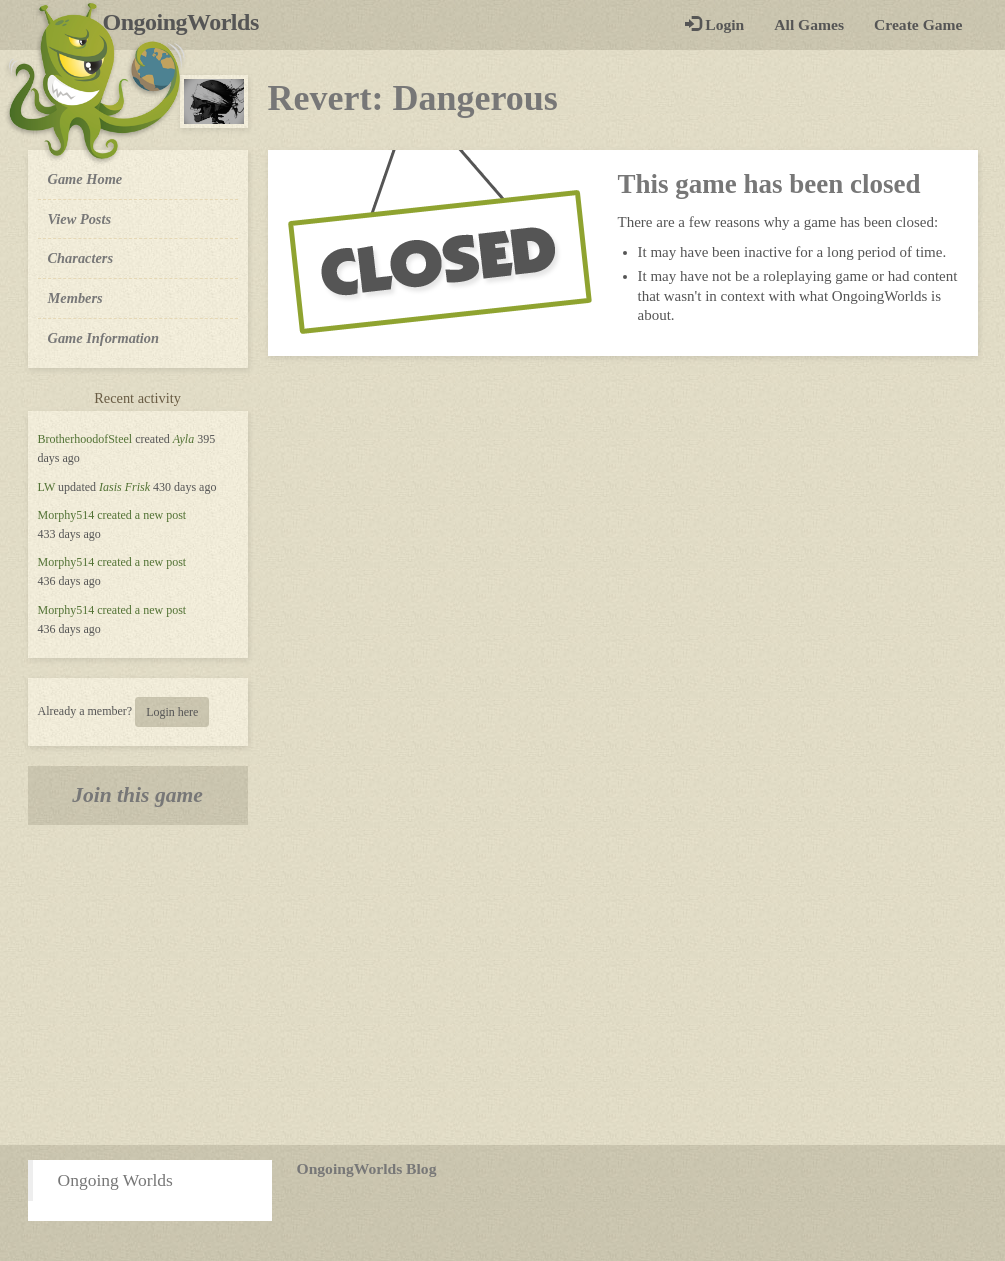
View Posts (80, 219)
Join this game (137, 795)
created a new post (141, 515)
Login (714, 24)
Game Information (104, 338)
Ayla (183, 439)
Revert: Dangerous (413, 98)
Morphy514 (66, 515)
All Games (809, 24)
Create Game (918, 24)
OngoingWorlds (188, 22)
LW (47, 487)
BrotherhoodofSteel (85, 439)
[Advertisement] (502, 985)
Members (75, 298)
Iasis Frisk (124, 487)
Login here (172, 712)
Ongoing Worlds (115, 1180)
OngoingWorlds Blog (367, 1168)
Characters (80, 257)
